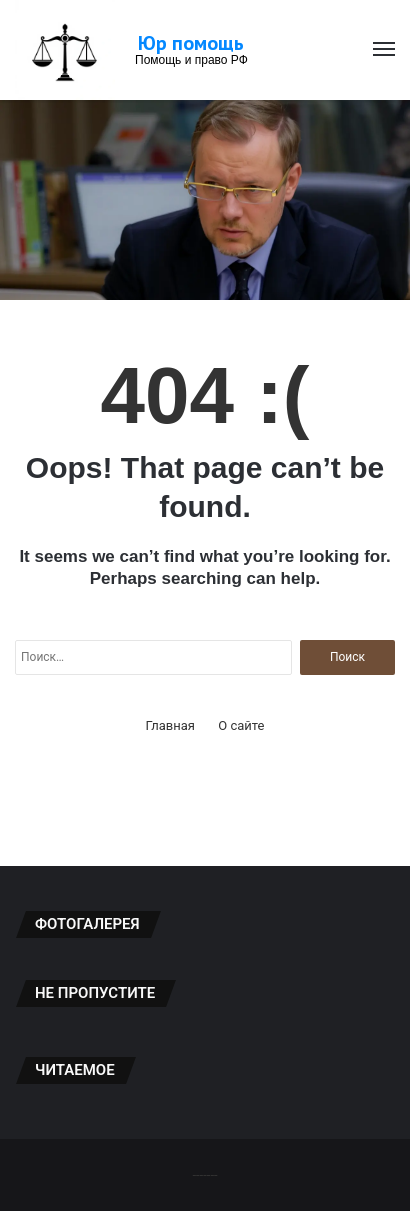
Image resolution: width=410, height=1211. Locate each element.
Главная (170, 725)
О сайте (241, 725)
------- (204, 1174)
